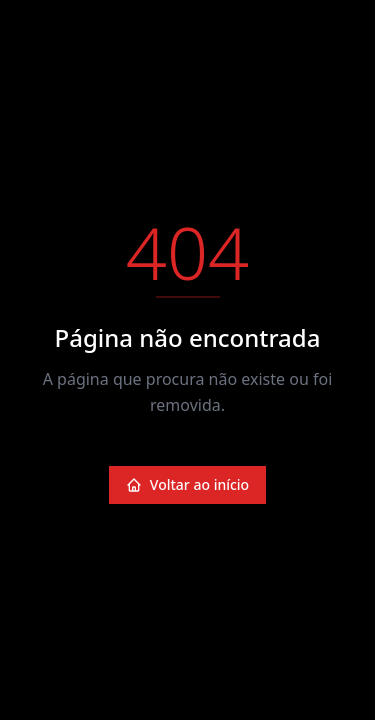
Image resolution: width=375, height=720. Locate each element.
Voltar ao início (187, 484)
